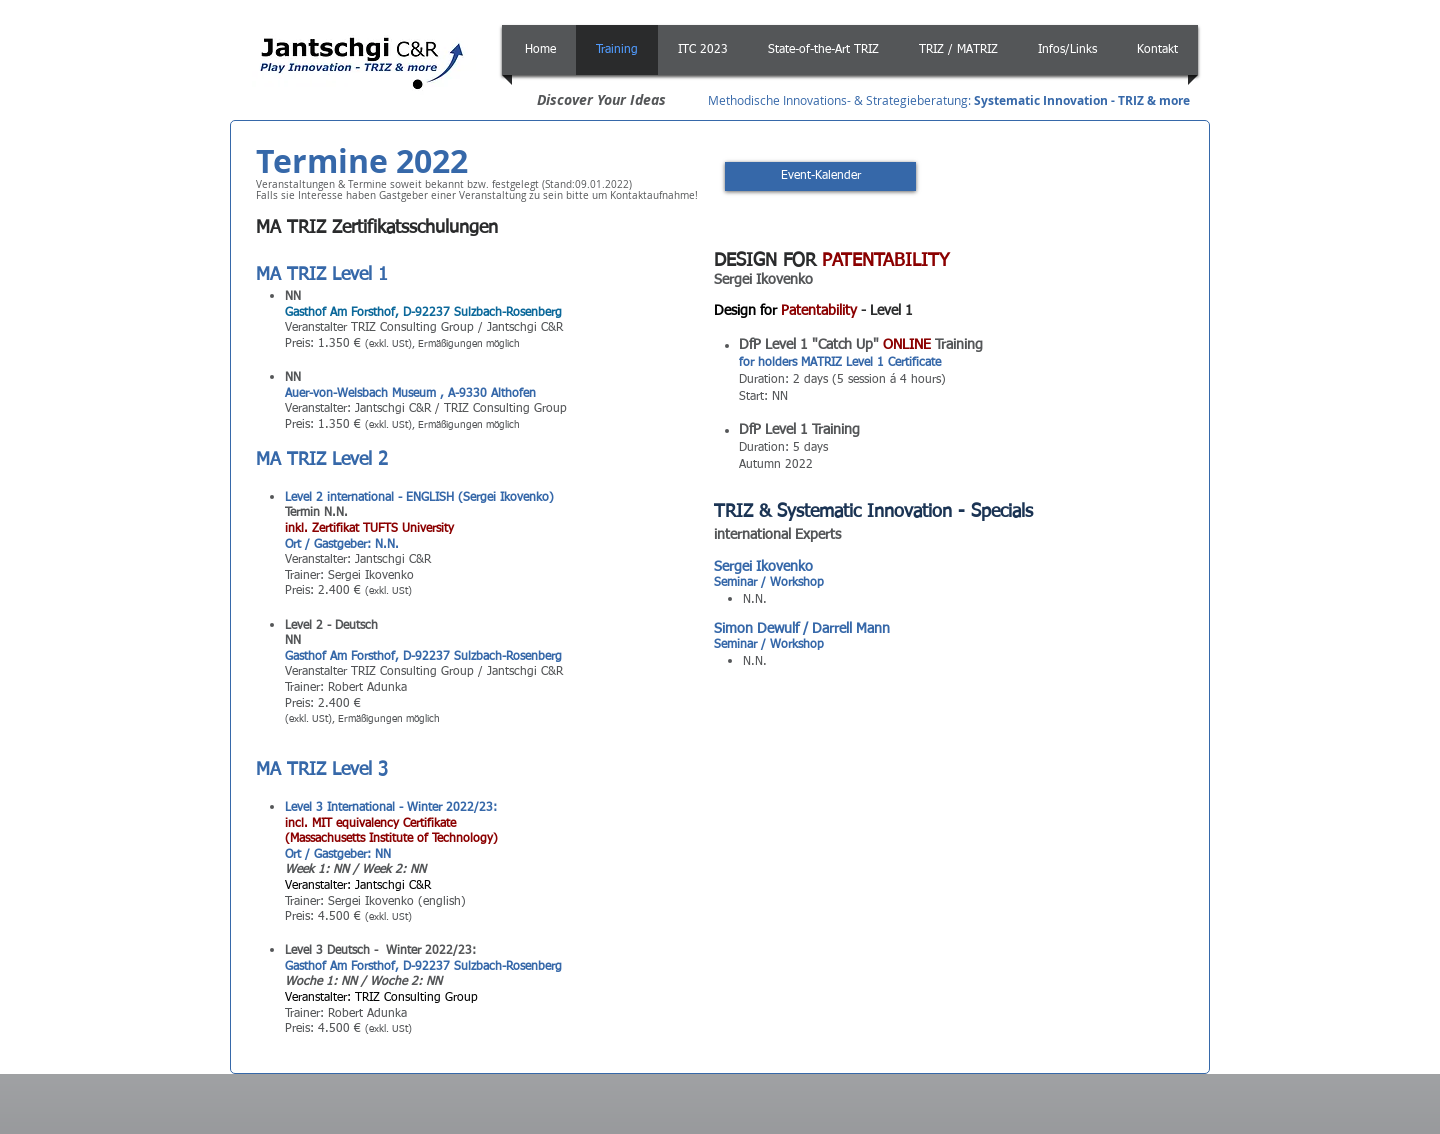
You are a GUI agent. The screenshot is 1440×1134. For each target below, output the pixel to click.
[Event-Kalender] (820, 176)
